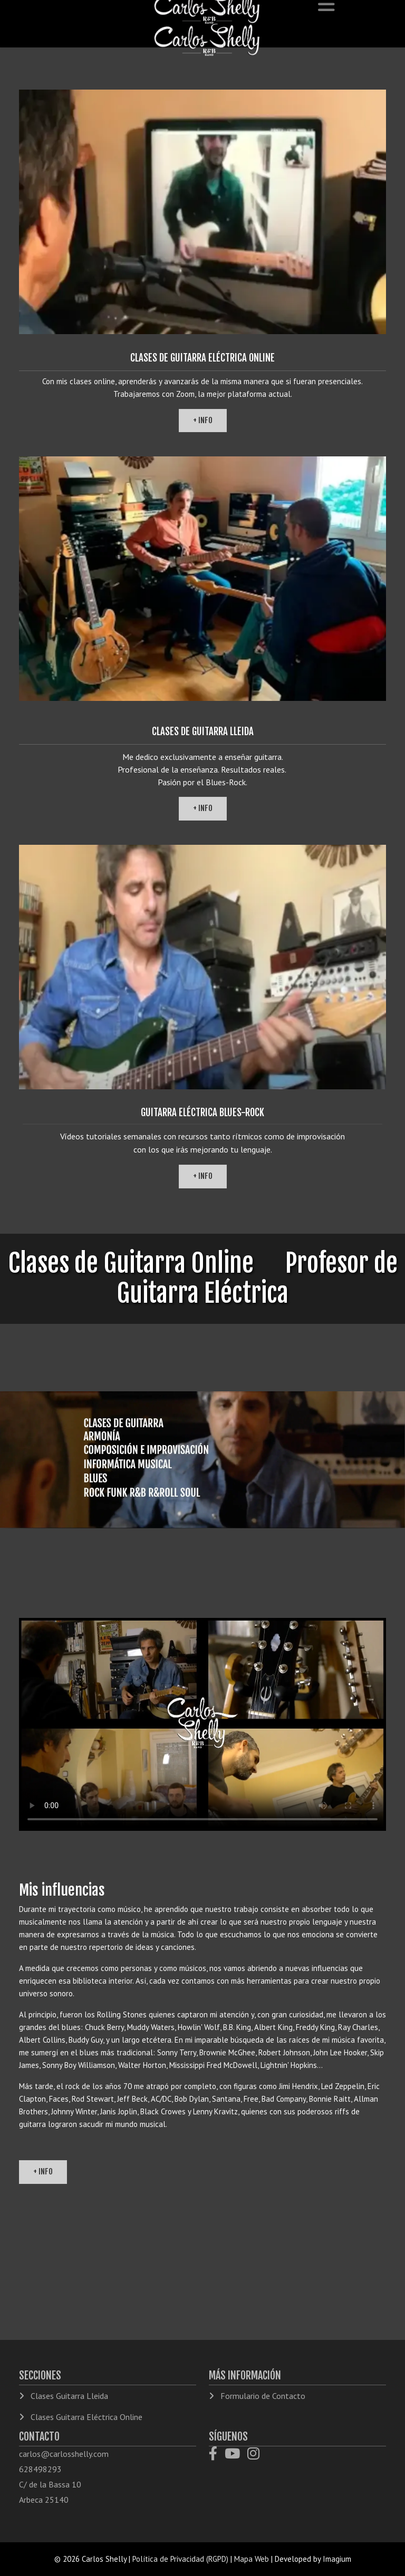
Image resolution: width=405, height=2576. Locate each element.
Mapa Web (251, 2559)
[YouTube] (236, 2455)
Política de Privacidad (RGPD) (180, 2559)
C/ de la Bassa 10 (50, 2484)
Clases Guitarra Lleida (68, 2395)
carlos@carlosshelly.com (64, 2453)
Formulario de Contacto (261, 2395)
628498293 (40, 2469)
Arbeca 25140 (44, 2499)
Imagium (337, 2559)
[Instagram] (256, 2455)
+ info (203, 420)
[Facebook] (217, 2455)
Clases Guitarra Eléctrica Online (85, 2417)
